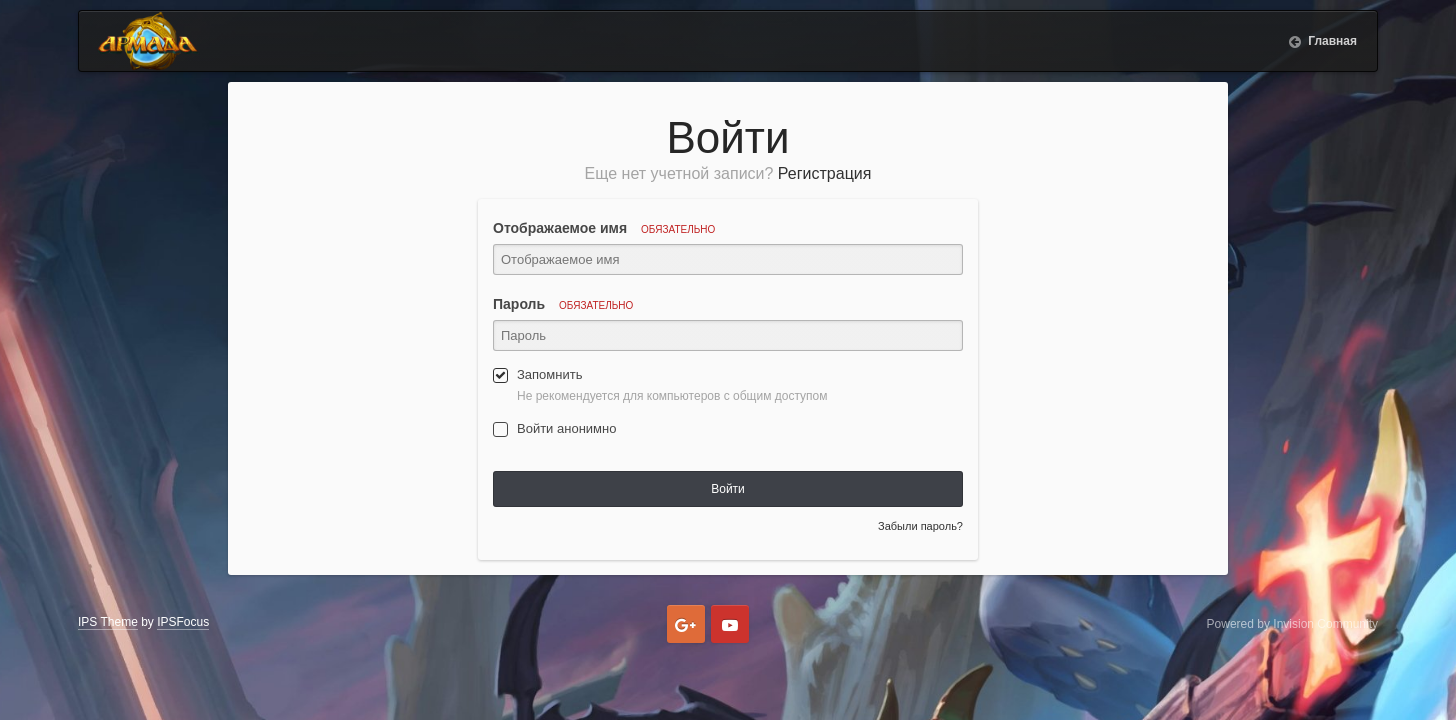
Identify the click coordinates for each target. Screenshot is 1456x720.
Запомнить (549, 374)
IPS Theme (108, 622)
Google (686, 624)
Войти (728, 489)
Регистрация (825, 173)
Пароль (563, 304)
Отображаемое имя (604, 228)
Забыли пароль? (920, 526)
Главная (1331, 41)
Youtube (730, 624)
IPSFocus (183, 622)
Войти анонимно (566, 428)
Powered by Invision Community (1292, 624)
